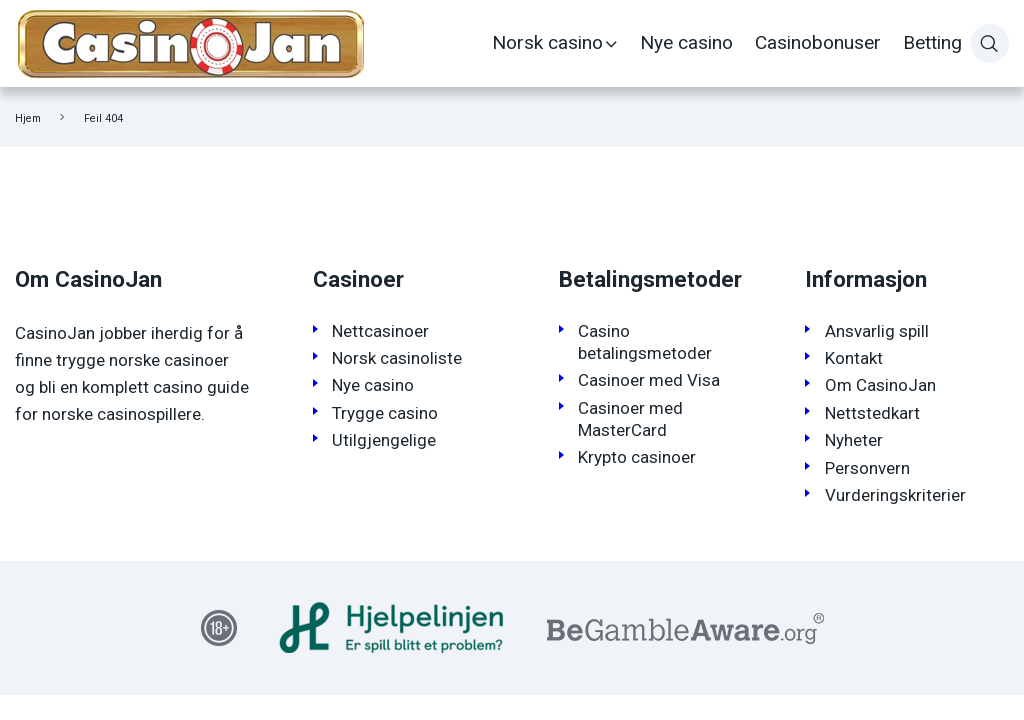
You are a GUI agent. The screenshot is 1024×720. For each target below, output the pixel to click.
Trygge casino (385, 413)
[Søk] (990, 43)
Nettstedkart (872, 413)
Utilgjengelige (384, 440)
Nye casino (686, 42)
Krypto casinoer (637, 457)
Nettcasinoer (380, 331)
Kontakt (854, 358)
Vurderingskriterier (895, 495)
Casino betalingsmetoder (645, 342)
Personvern (867, 468)
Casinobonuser (818, 42)
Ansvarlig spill (877, 331)
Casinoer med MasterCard (630, 419)
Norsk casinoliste (397, 358)
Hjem (28, 118)
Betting (932, 42)
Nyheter (854, 440)
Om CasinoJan (880, 385)
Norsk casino (547, 42)
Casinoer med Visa (649, 380)
